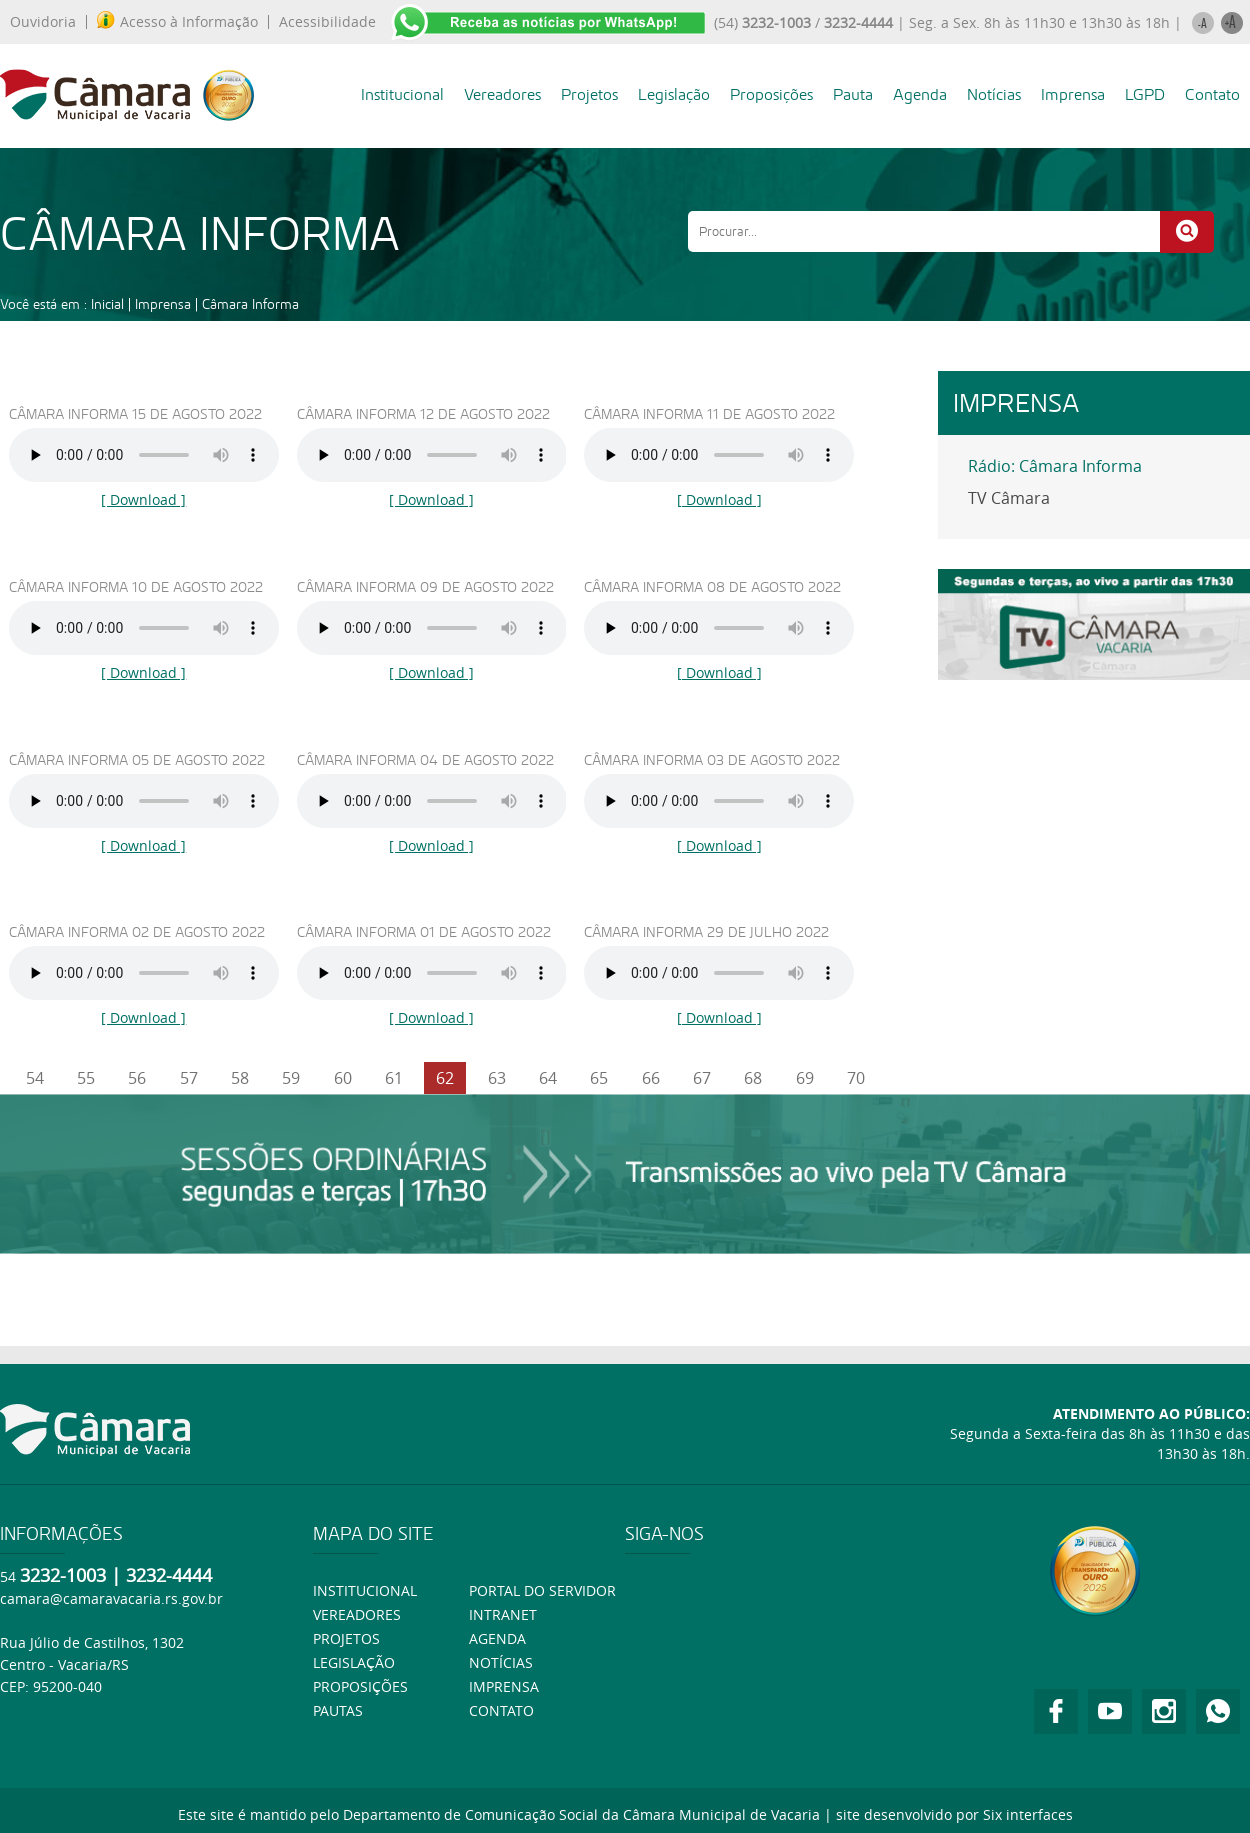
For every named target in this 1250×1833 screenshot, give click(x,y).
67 (702, 1078)
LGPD (1145, 94)
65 (599, 1078)
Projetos (589, 94)
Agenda (920, 94)
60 (343, 1078)
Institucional (402, 94)
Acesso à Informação (177, 22)
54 (35, 1078)
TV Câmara (1009, 498)
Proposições (771, 94)
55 (86, 1078)
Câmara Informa (250, 304)
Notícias (994, 94)
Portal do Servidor (542, 1590)
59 (291, 1078)
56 (137, 1078)
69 (805, 1078)
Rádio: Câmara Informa (1055, 466)
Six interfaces (1028, 1814)
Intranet (503, 1614)
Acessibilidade (327, 22)
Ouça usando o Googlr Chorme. (144, 455)
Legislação (674, 94)
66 (651, 1078)
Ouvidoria (43, 22)
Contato (1212, 94)
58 (240, 1078)
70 (856, 1078)
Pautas (338, 1710)
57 (189, 1078)
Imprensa (1073, 94)
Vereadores (502, 94)
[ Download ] (143, 499)
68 (753, 1078)
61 (394, 1078)
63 (497, 1078)
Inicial (107, 304)
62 (445, 1078)
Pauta (853, 94)
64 (548, 1078)
